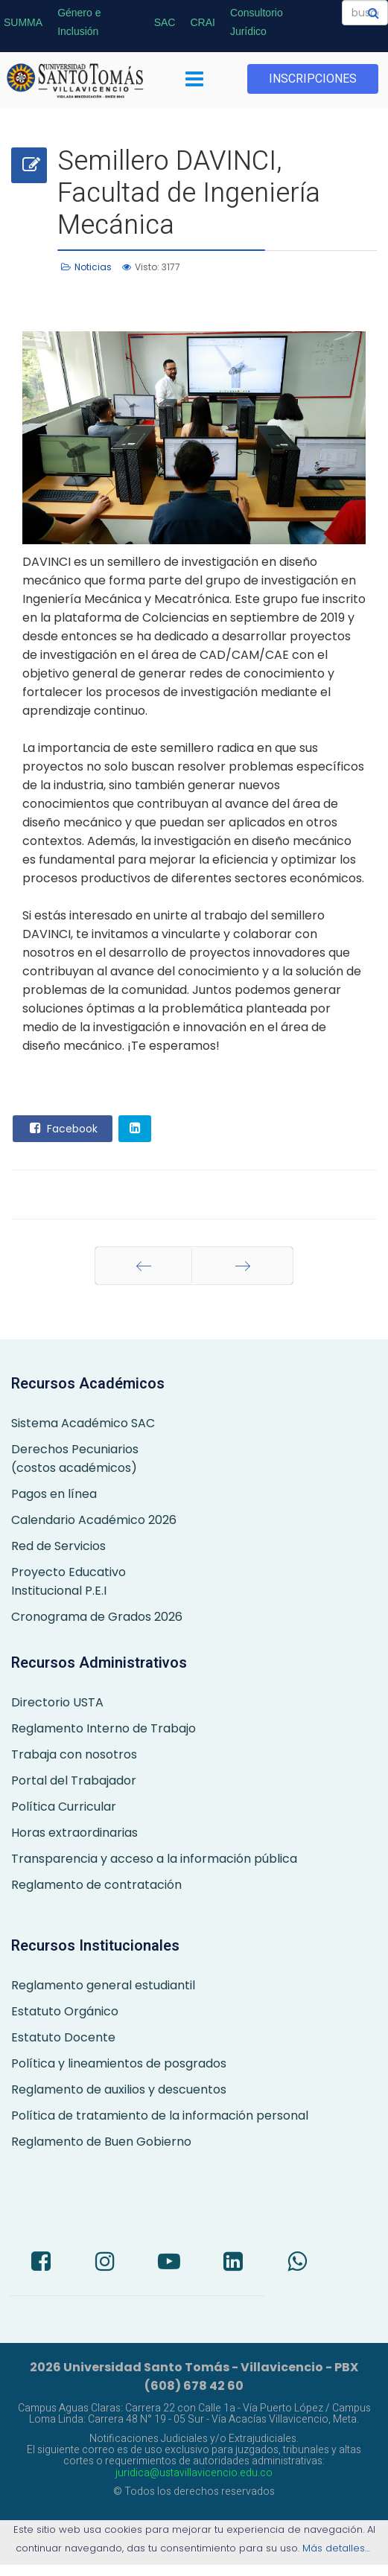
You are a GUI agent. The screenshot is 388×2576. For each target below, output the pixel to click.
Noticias (93, 267)
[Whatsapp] (297, 2263)
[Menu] (194, 80)
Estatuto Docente (63, 2037)
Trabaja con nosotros (74, 1754)
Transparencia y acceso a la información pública (154, 1858)
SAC (165, 22)
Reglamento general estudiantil (103, 1985)
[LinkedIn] (233, 2263)
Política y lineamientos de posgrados (118, 2063)
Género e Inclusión (79, 22)
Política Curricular (63, 1806)
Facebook (62, 1128)
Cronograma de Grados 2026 (96, 1616)
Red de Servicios (58, 1546)
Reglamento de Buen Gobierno (101, 2141)
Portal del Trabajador (73, 1780)
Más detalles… (337, 2548)
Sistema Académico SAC (83, 1423)
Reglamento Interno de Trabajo (103, 1728)
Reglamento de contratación (96, 1884)
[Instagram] (105, 2263)
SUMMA (23, 22)
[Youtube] (169, 2263)
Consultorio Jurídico (256, 22)
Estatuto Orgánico (64, 2011)
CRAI (202, 22)
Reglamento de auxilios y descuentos (118, 2089)
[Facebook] (41, 2263)
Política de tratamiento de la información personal (159, 2115)
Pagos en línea (54, 1493)
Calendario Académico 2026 (93, 1519)
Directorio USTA (57, 1702)
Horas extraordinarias (74, 1832)
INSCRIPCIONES (313, 78)
